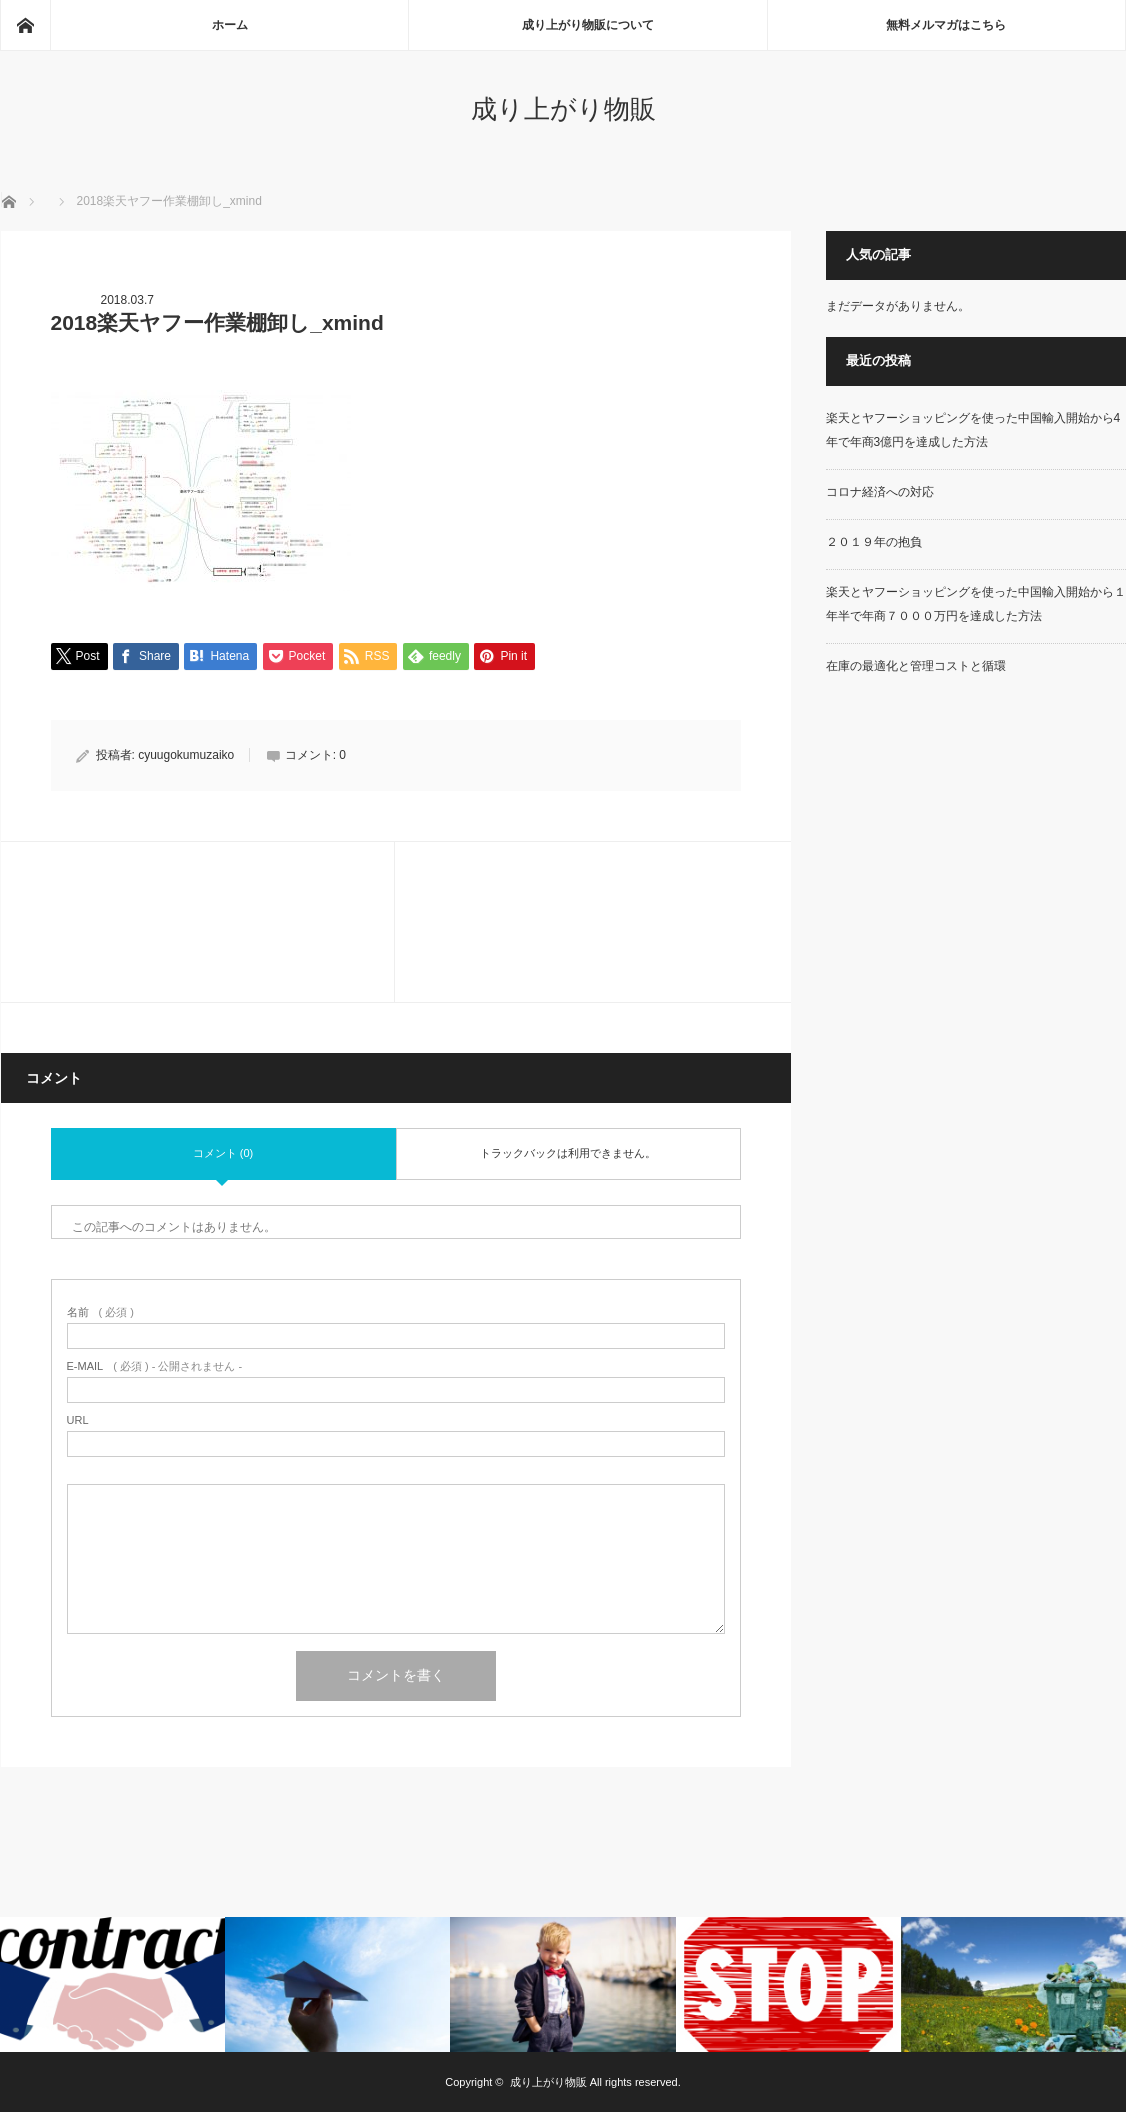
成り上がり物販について (588, 25)
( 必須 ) (100, 1312)
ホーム (230, 25)
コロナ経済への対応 (880, 492)
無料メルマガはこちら (946, 25)
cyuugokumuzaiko (186, 755)
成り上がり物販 (563, 109)
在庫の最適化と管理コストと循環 (916, 666)
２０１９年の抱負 (874, 542)
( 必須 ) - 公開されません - (155, 1366)
